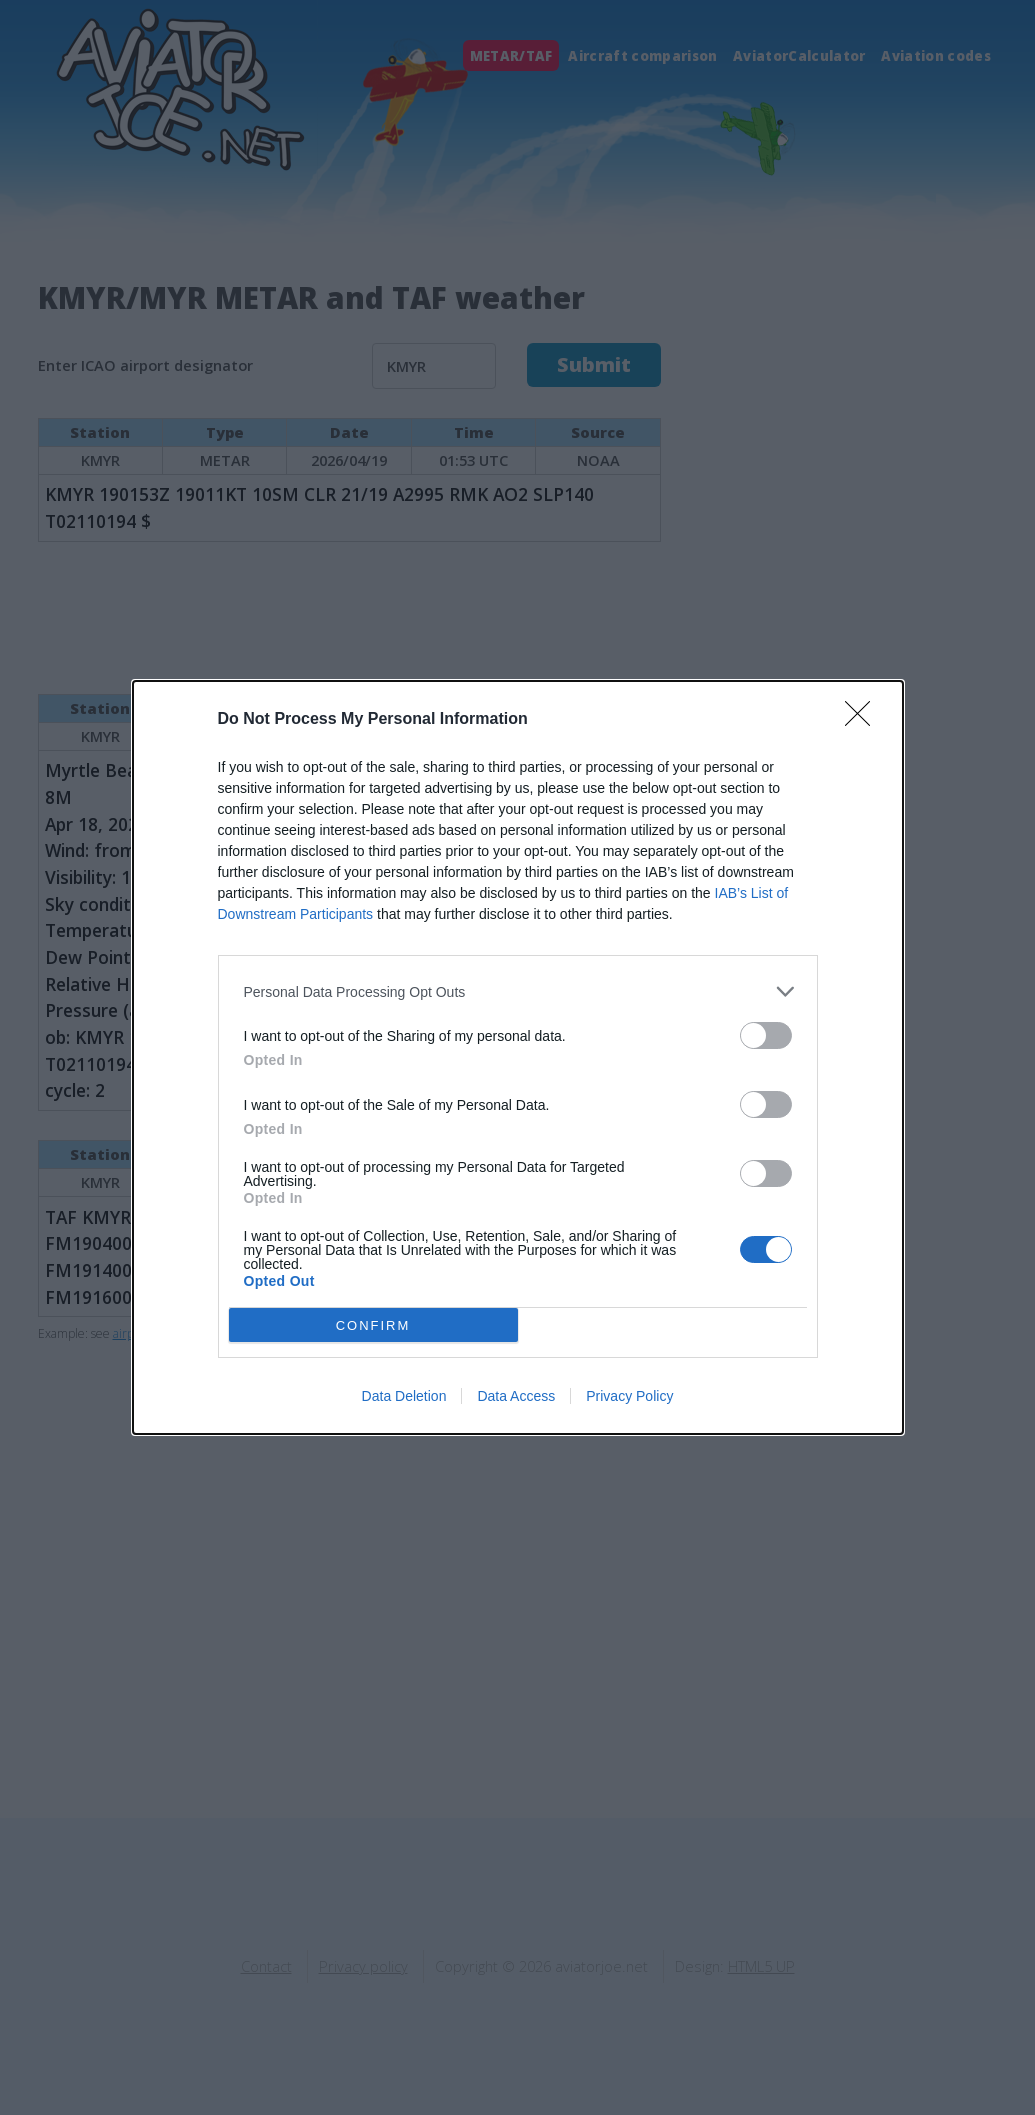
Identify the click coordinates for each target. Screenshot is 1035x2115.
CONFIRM (373, 1325)
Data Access (516, 1396)
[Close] (864, 720)
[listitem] (518, 991)
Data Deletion (404, 1396)
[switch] (766, 1035)
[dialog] (518, 1057)
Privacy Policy (629, 1396)
